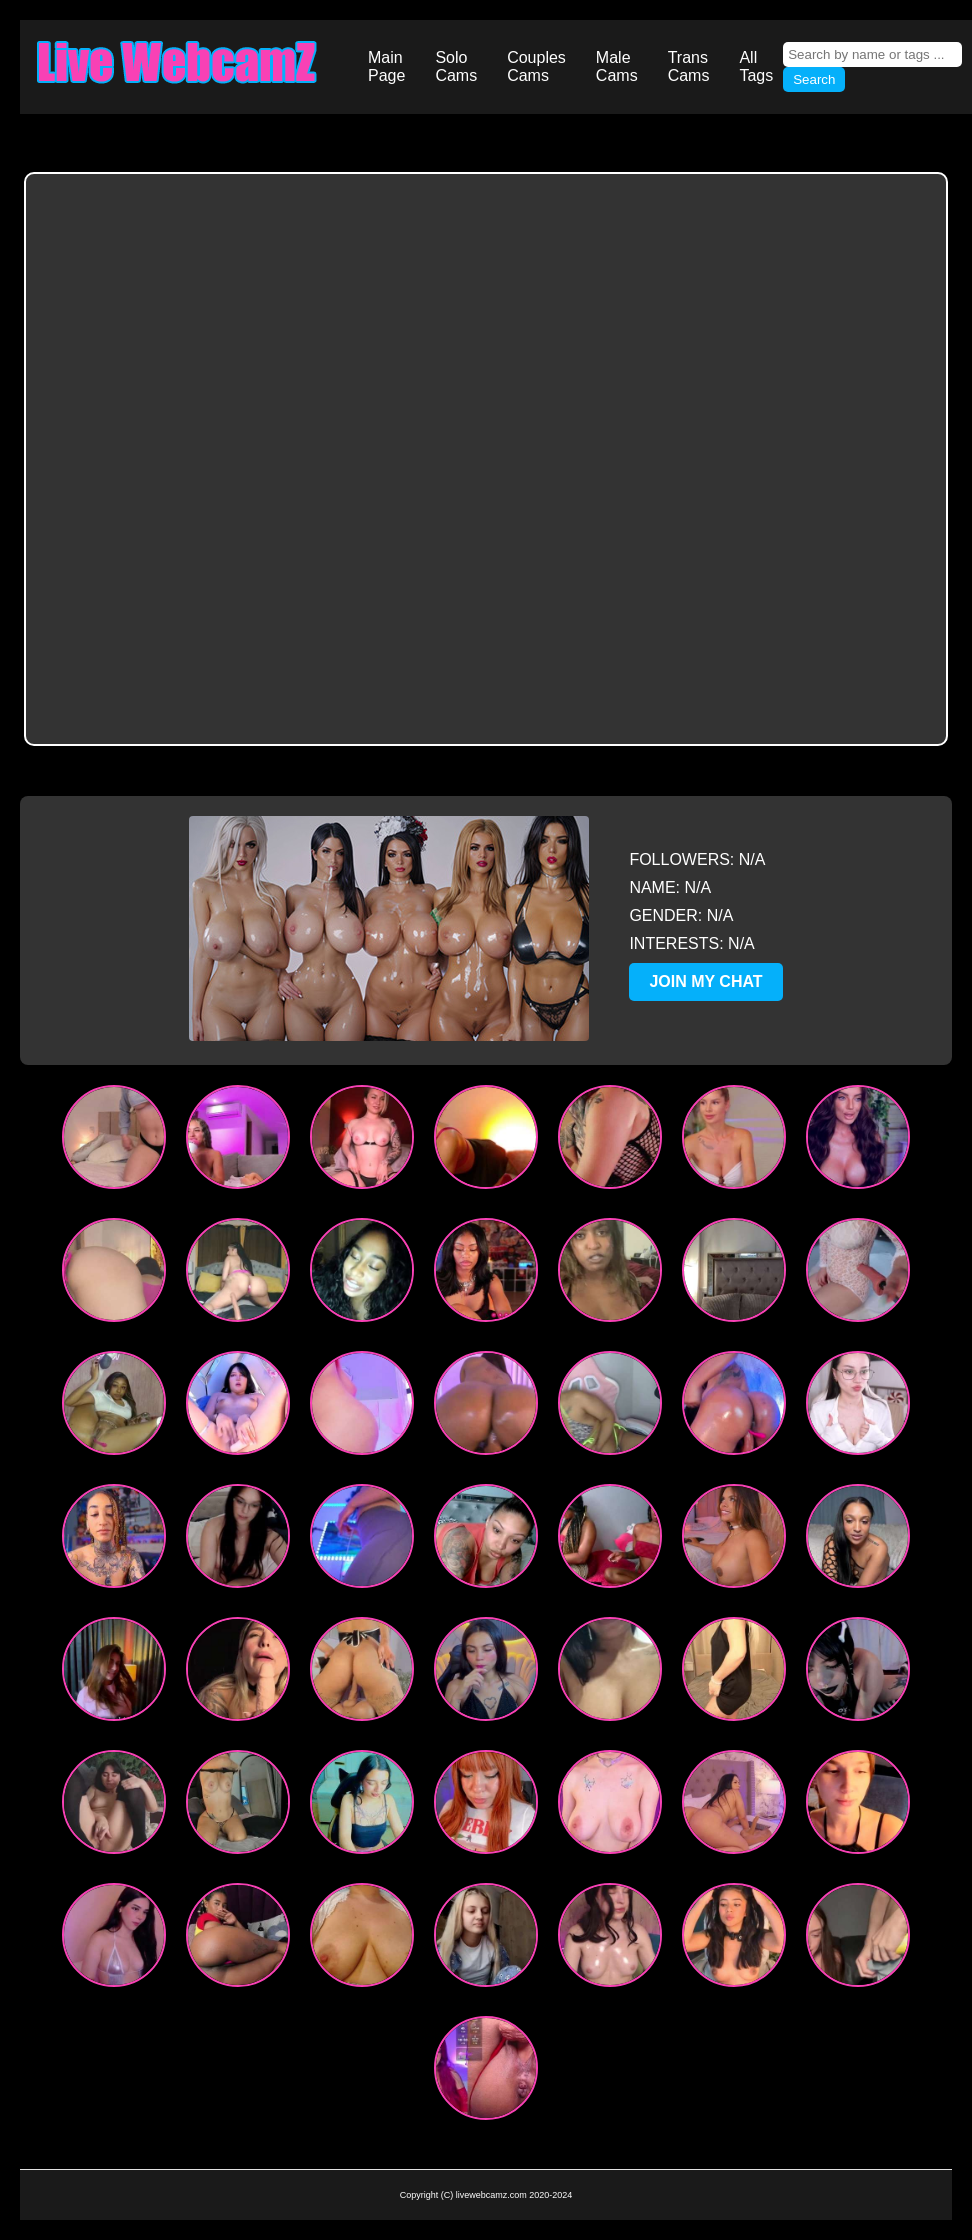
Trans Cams (689, 66)
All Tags (756, 66)
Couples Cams (536, 66)
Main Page (386, 66)
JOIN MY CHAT (705, 981)
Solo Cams (456, 66)
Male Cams (617, 66)
